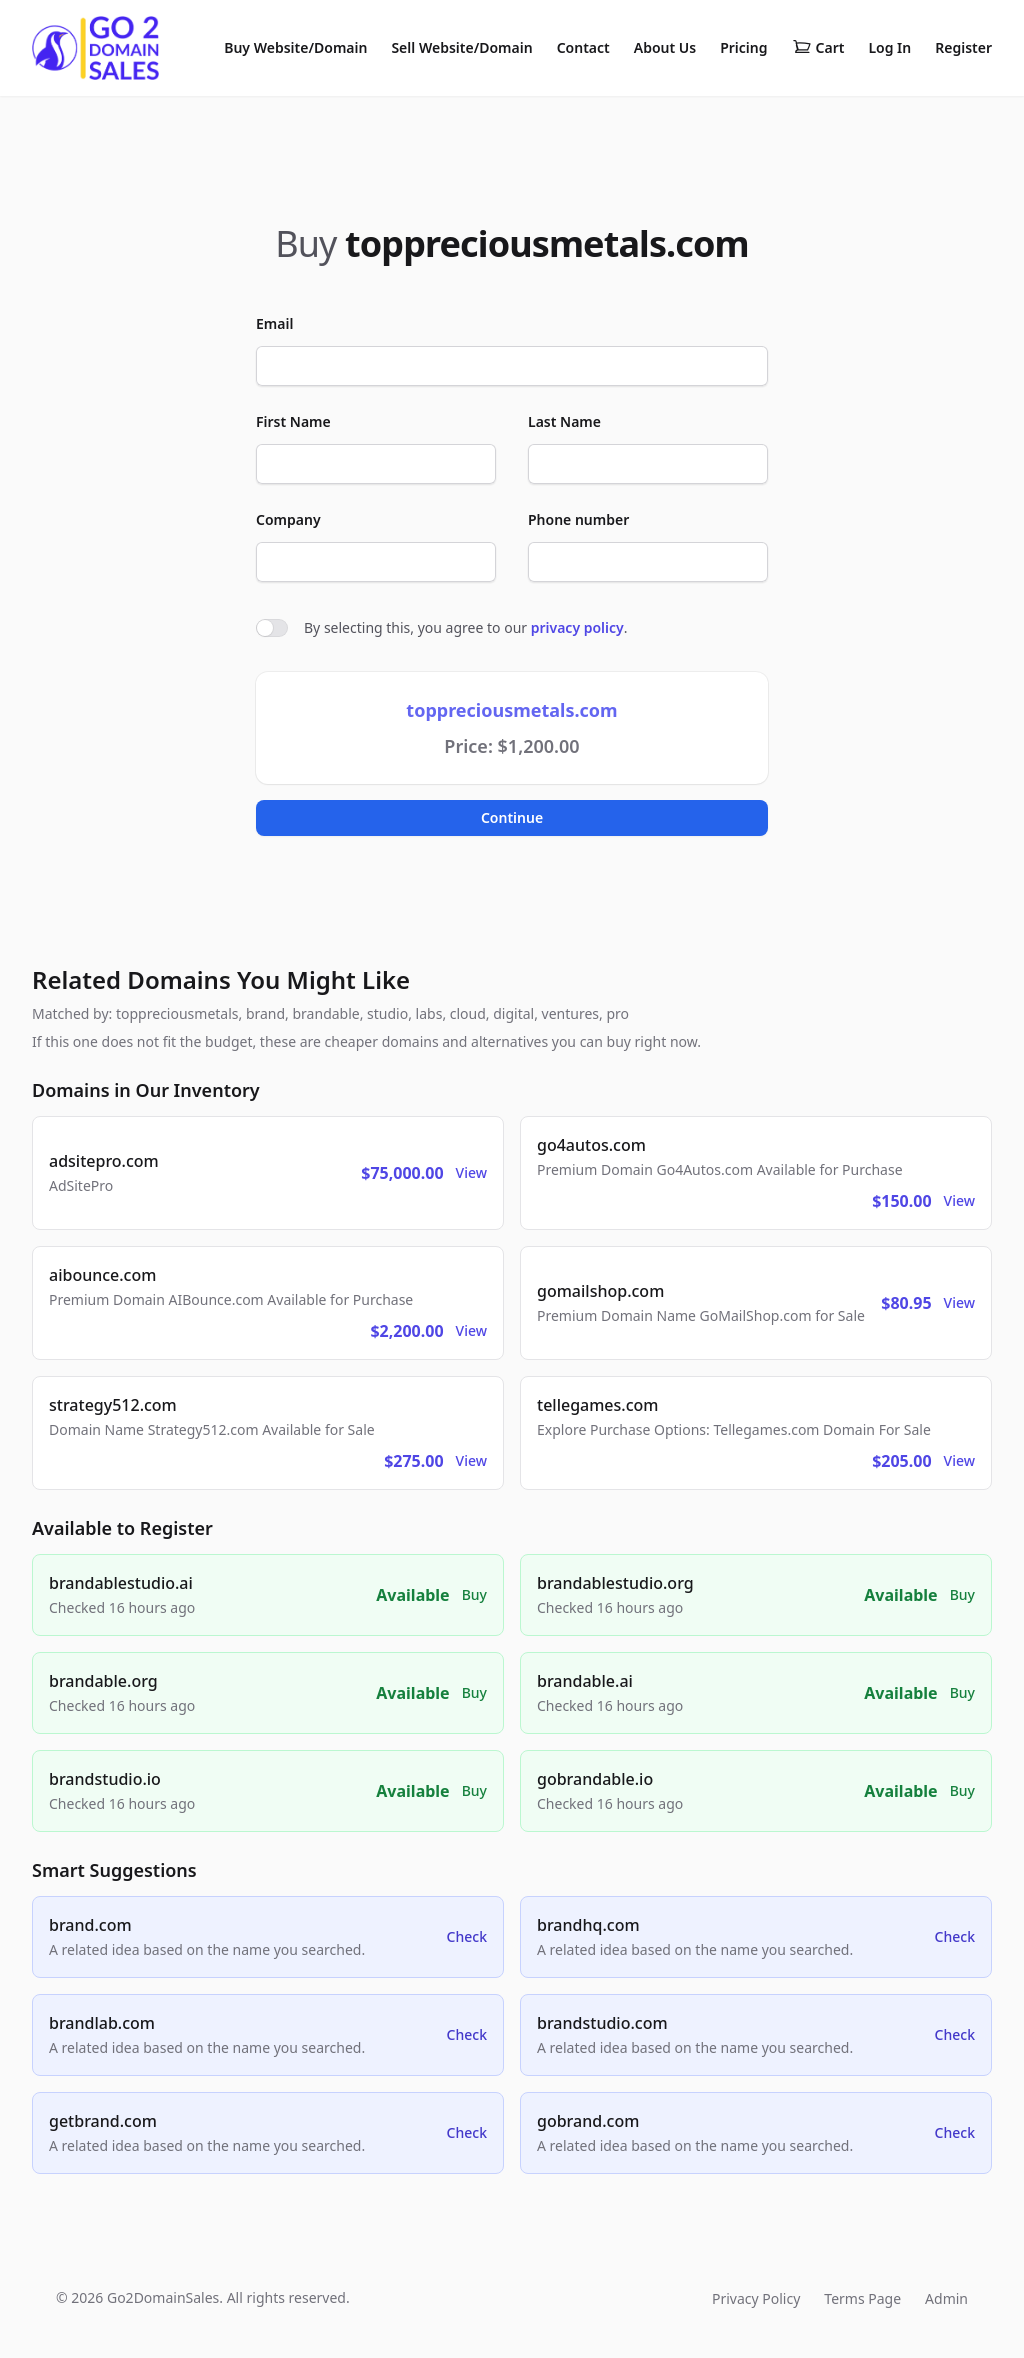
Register (963, 47)
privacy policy (577, 627)
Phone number (578, 519)
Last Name (564, 421)
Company (288, 519)
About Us (665, 47)
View (471, 1172)
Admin (946, 2298)
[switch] (272, 628)
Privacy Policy (756, 2298)
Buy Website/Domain (295, 47)
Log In (889, 47)
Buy (474, 1594)
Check (467, 1936)
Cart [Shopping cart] (818, 48)
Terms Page (862, 2298)
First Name (293, 421)
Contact (583, 47)
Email (274, 323)
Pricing (743, 47)
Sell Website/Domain (461, 47)
